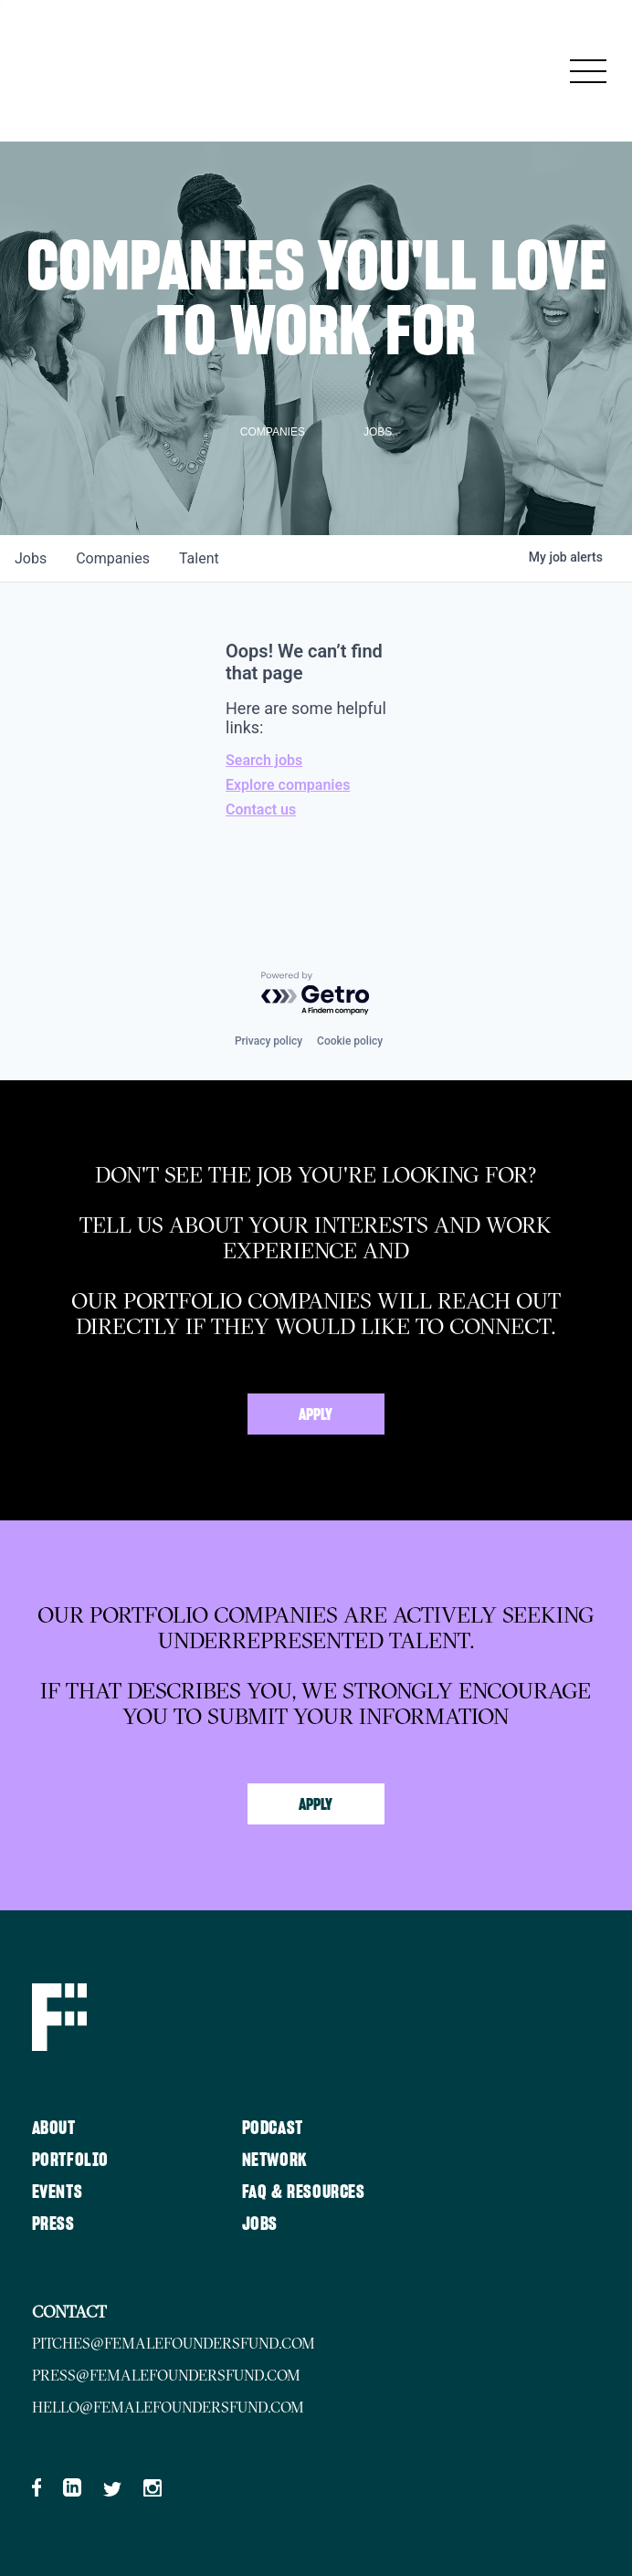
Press (53, 2224)
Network (275, 2160)
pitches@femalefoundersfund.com (173, 2343)
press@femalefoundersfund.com (166, 2375)
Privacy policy (268, 1041)
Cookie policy (350, 1041)
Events (57, 2192)
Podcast (272, 2128)
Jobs (260, 2224)
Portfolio (70, 2160)
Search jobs (264, 760)
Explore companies (288, 785)
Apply (315, 1415)
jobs (31, 558)
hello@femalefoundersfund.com (168, 2407)
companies (113, 558)
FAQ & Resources (303, 2192)
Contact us (261, 809)
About (54, 2128)
